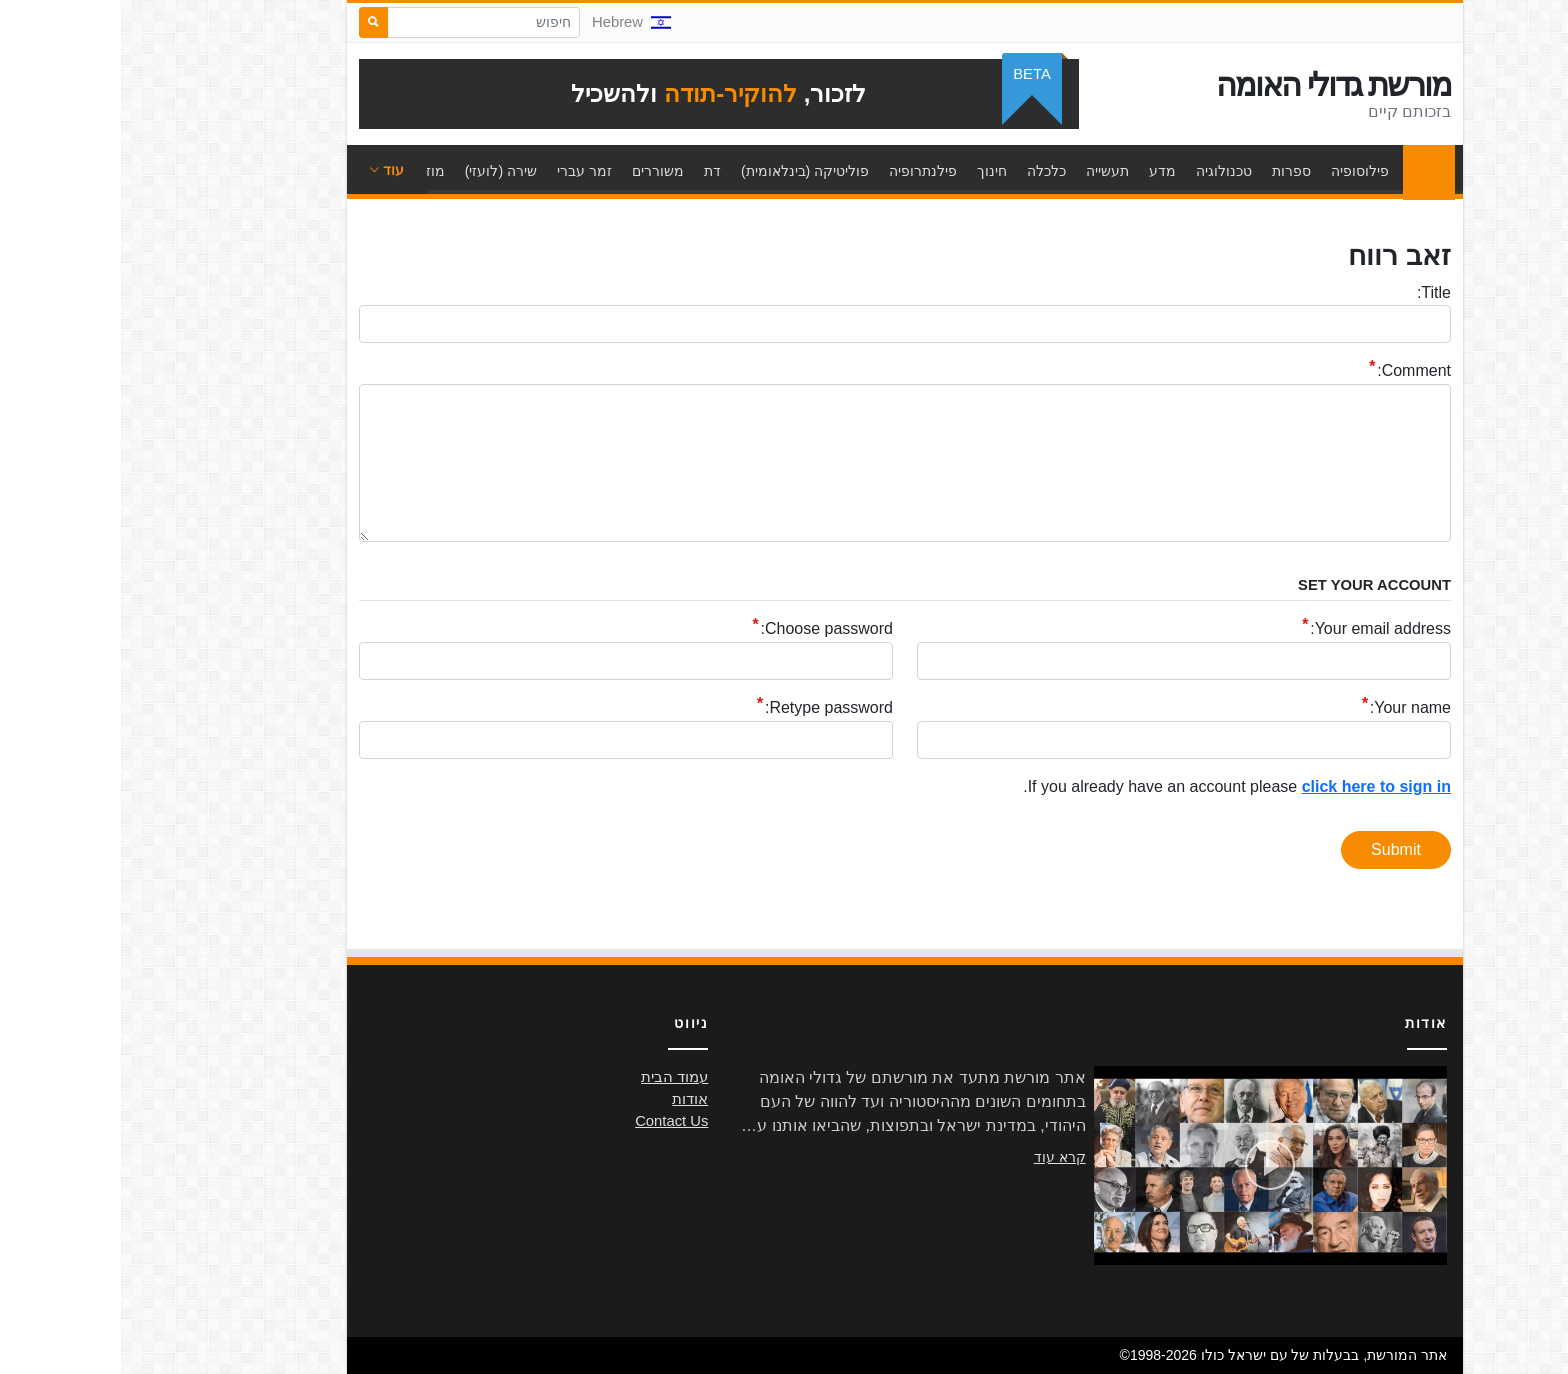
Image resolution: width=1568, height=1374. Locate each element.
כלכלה (925, 171)
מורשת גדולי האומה (1212, 85)
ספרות (1170, 171)
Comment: (1293, 371)
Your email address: (1259, 629)
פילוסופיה (1239, 171)
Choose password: (705, 629)
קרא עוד (939, 1157)
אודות (569, 1099)
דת (591, 171)
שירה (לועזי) (380, 171)
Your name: (1289, 708)
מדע (1041, 171)
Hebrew (510, 22)
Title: (1313, 292)
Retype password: (708, 708)
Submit (1275, 849)
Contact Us (550, 1121)
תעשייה (986, 171)
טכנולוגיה (1103, 171)
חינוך (871, 171)
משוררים (537, 171)
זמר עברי (463, 171)
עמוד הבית (1303, 171)
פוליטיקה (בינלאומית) (684, 171)
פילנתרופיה (802, 171)
